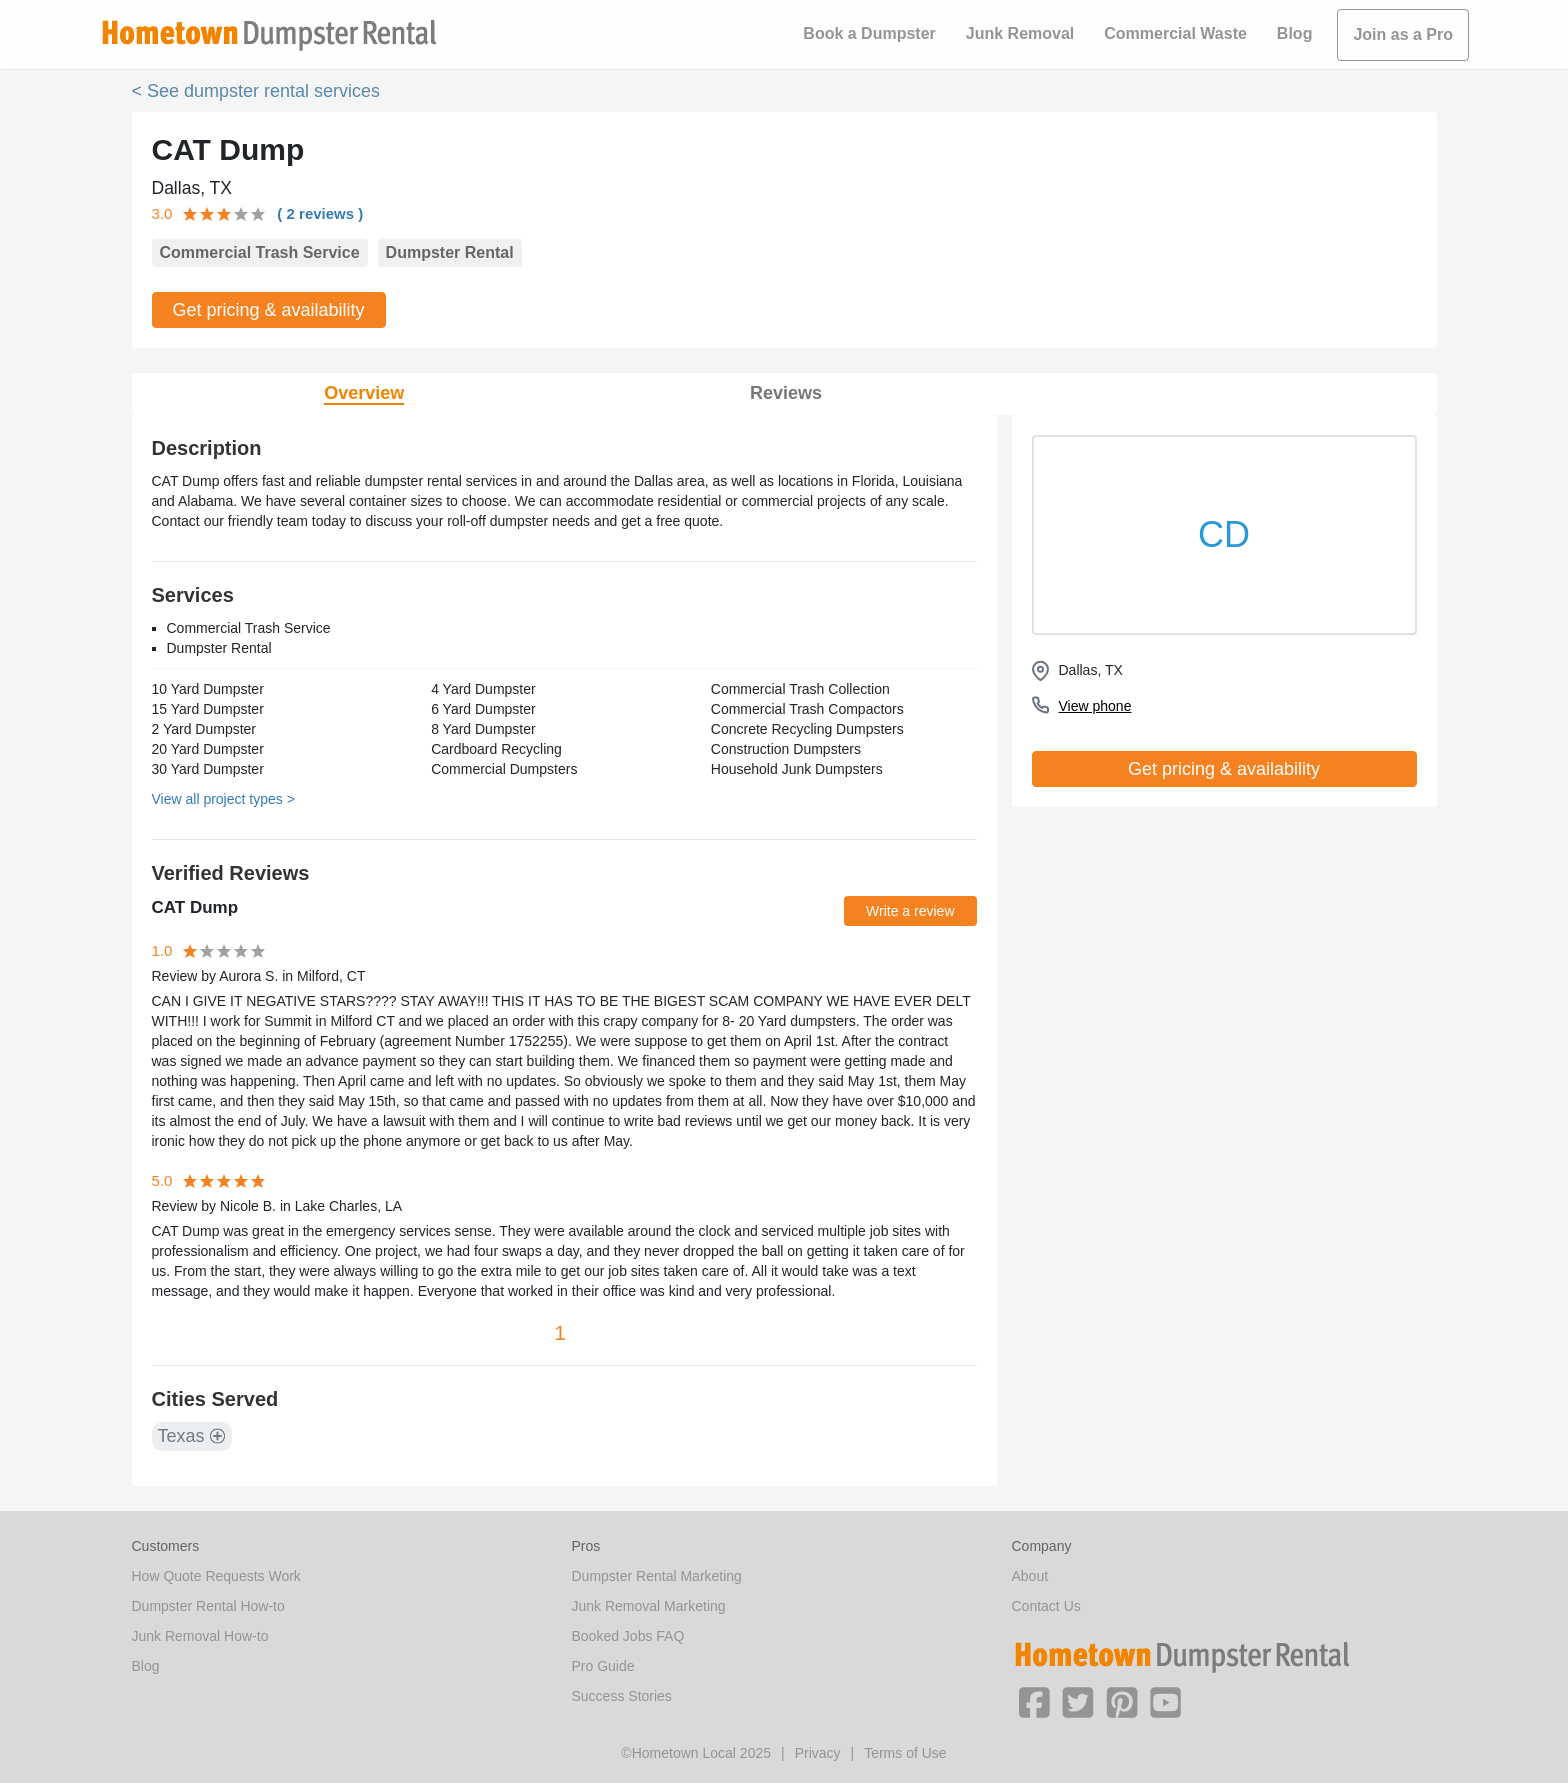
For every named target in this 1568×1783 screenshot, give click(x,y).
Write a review (910, 911)
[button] (1034, 1701)
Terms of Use (905, 1753)
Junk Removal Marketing (649, 1606)
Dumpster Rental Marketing (657, 1576)
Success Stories (622, 1696)
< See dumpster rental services (256, 91)
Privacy (818, 1753)
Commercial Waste (1175, 33)
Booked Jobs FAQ (628, 1636)
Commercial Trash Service (260, 252)
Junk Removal (1020, 33)
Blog (1295, 33)
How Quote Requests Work (216, 1576)
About (1030, 1576)
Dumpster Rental (450, 252)
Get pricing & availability (269, 310)
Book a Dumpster (869, 33)
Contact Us (1046, 1606)
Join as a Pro (1403, 34)
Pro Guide (603, 1666)
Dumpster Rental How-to (208, 1606)
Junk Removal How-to (200, 1636)
